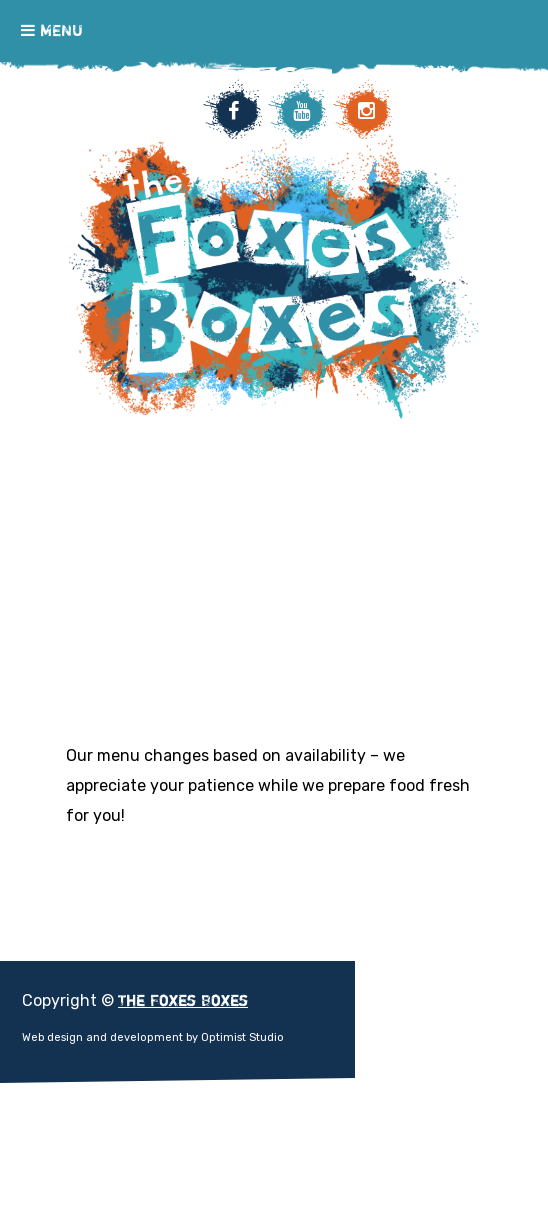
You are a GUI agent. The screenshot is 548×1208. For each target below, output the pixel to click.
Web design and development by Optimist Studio (153, 1037)
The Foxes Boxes (274, 404)
